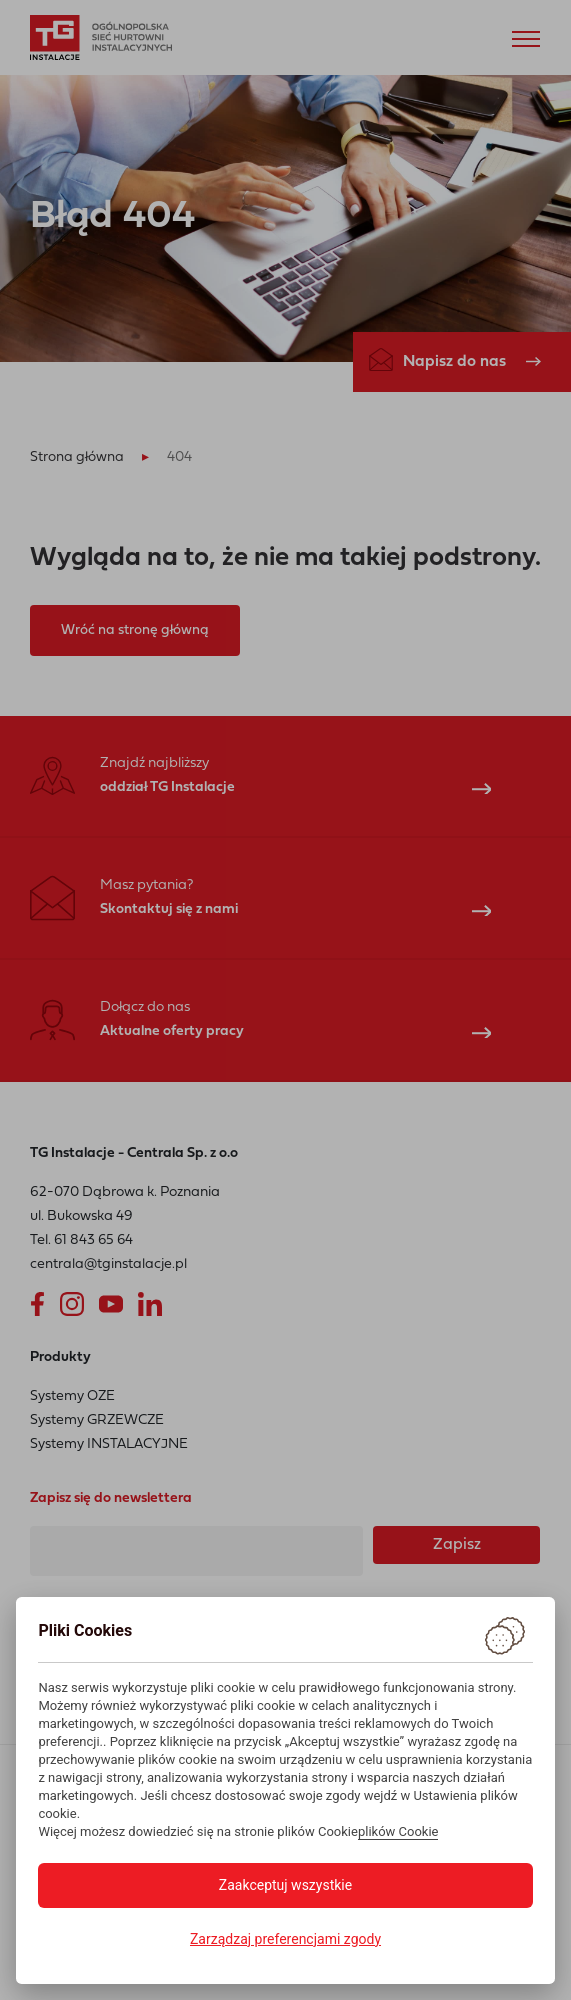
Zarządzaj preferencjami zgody (285, 1939)
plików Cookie (398, 1831)
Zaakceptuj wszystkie (285, 1885)
